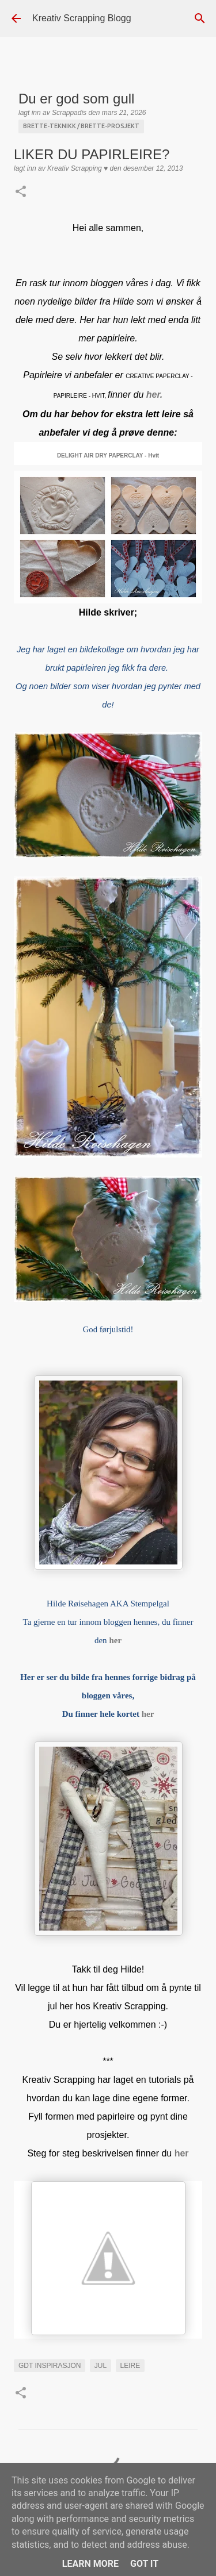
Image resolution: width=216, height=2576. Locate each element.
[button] (21, 192)
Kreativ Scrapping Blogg (81, 18)
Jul (100, 2366)
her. (154, 394)
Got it (144, 2563)
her (148, 1713)
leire (130, 2366)
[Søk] (200, 18)
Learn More (90, 2563)
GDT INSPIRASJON (49, 2366)
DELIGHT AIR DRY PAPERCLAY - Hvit (108, 455)
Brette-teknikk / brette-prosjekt (81, 125)
